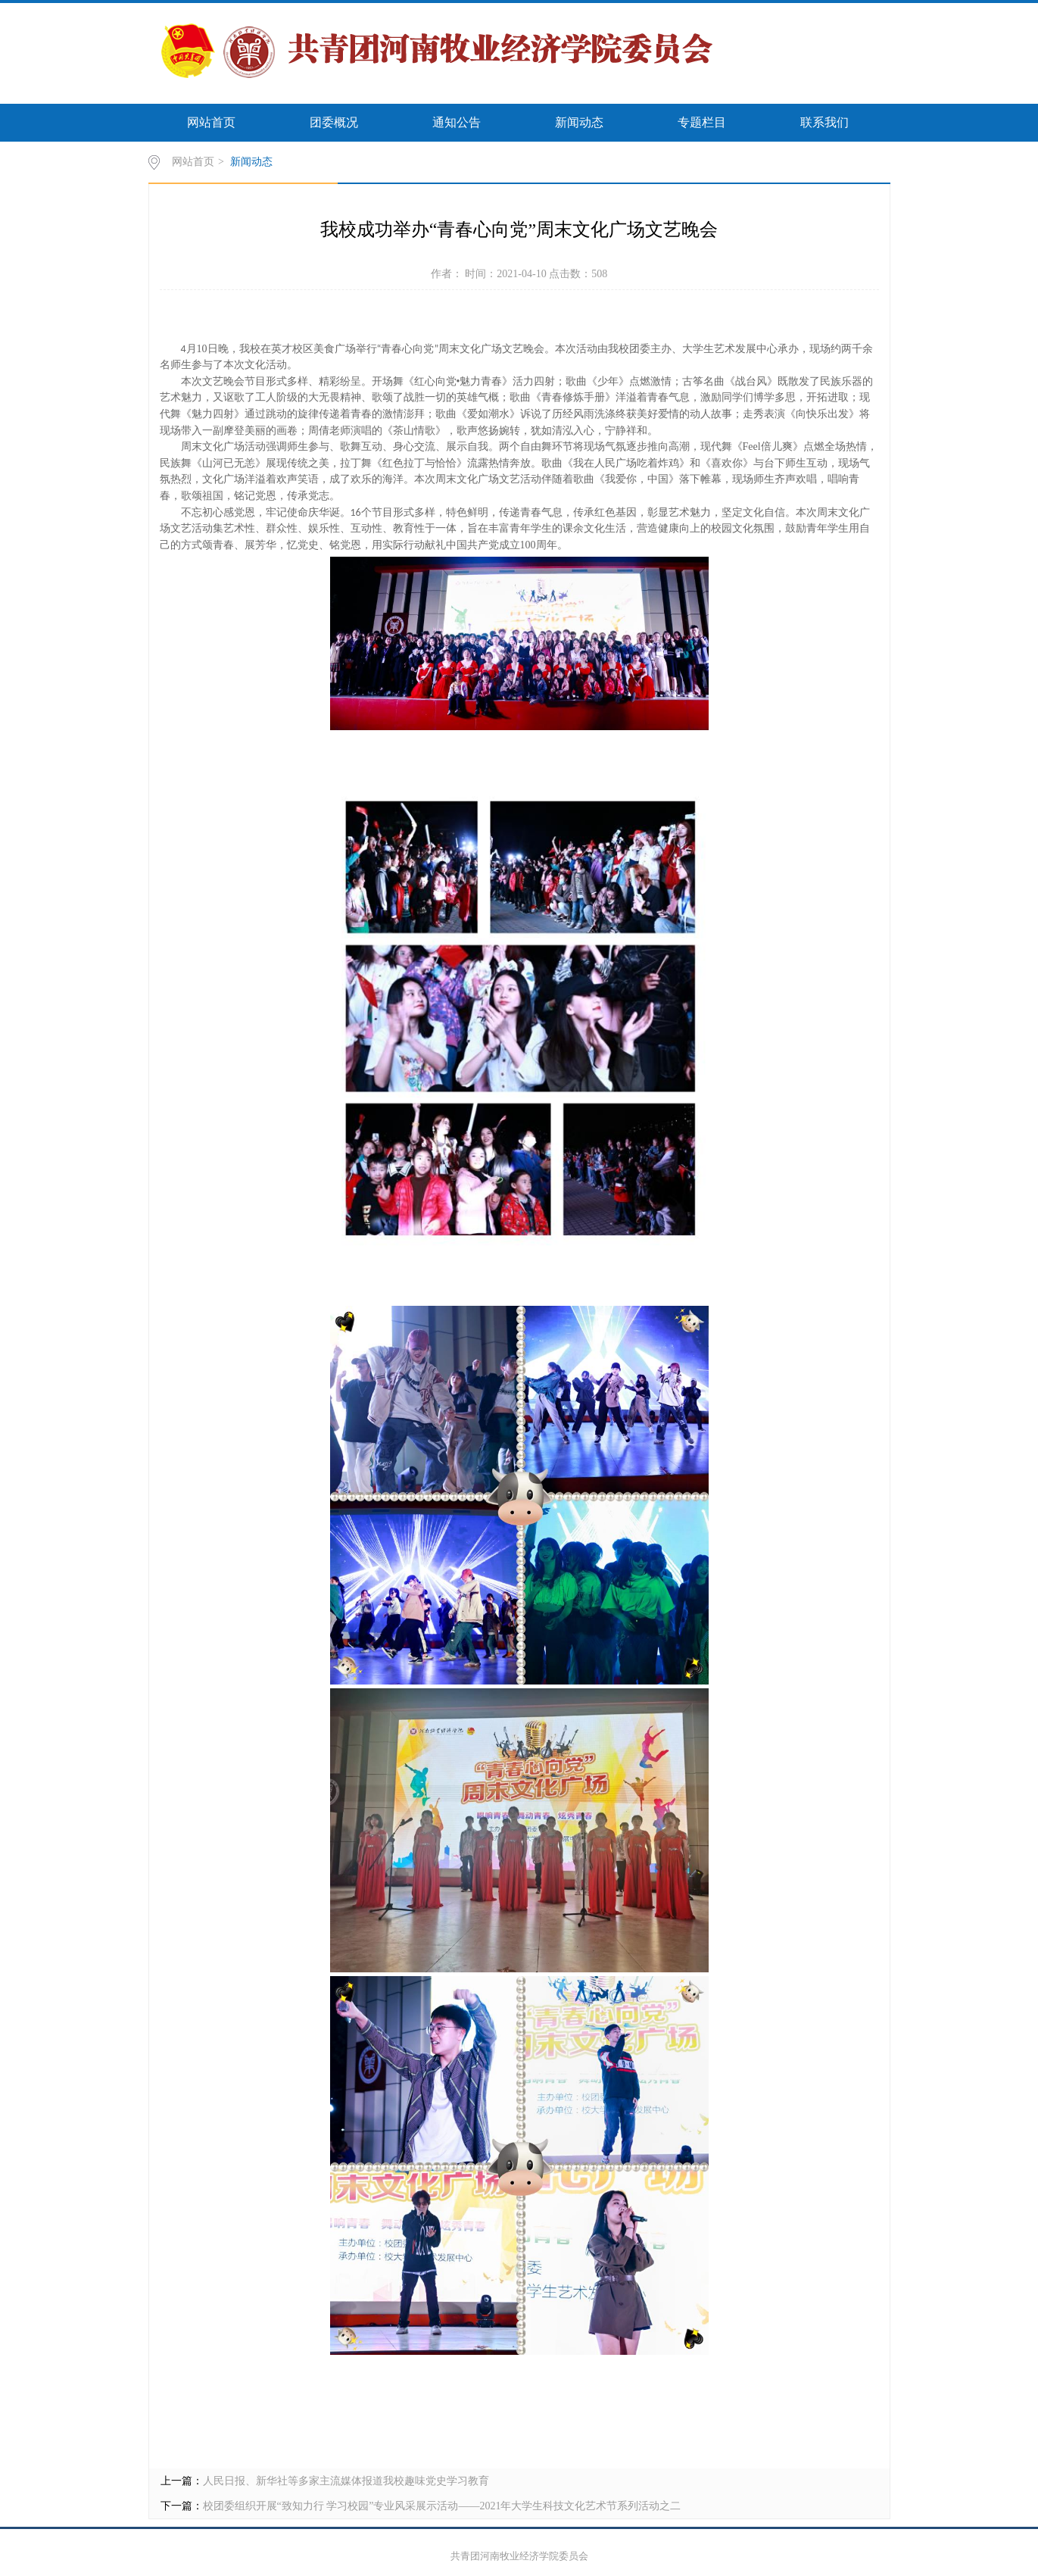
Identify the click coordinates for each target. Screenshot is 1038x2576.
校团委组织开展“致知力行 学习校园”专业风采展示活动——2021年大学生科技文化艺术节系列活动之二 (442, 2506)
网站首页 (211, 122)
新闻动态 (579, 122)
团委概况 (334, 122)
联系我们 (824, 122)
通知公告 (456, 122)
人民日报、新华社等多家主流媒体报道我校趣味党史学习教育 (346, 2481)
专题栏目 (702, 122)
